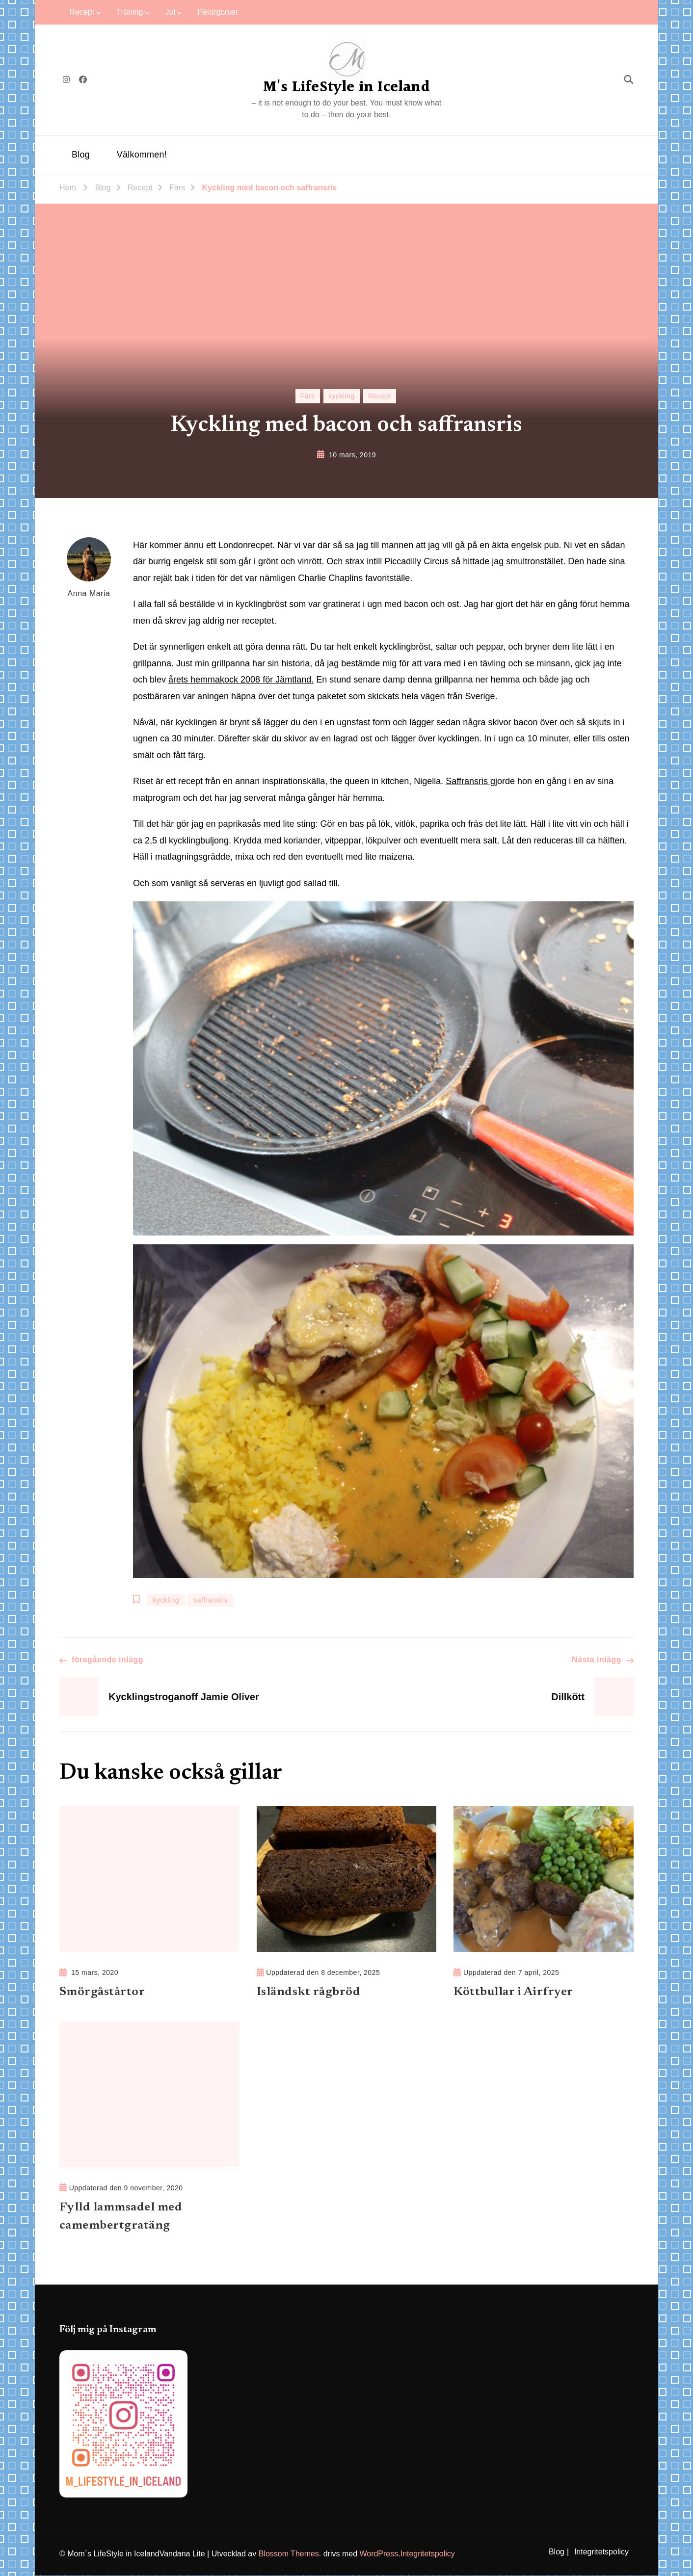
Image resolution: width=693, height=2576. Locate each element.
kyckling (341, 396)
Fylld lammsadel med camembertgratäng (121, 2217)
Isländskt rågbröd (309, 1992)
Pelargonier (217, 12)
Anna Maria (89, 567)
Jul (170, 12)
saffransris (210, 1600)
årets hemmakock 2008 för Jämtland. (241, 679)
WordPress (378, 2554)
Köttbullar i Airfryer (513, 1992)
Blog (81, 154)
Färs (307, 396)
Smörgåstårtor (102, 1992)
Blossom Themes (289, 2554)
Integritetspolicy (427, 2554)
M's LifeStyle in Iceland (346, 87)
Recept (81, 12)
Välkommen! (142, 154)
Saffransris (468, 781)
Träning (129, 12)
